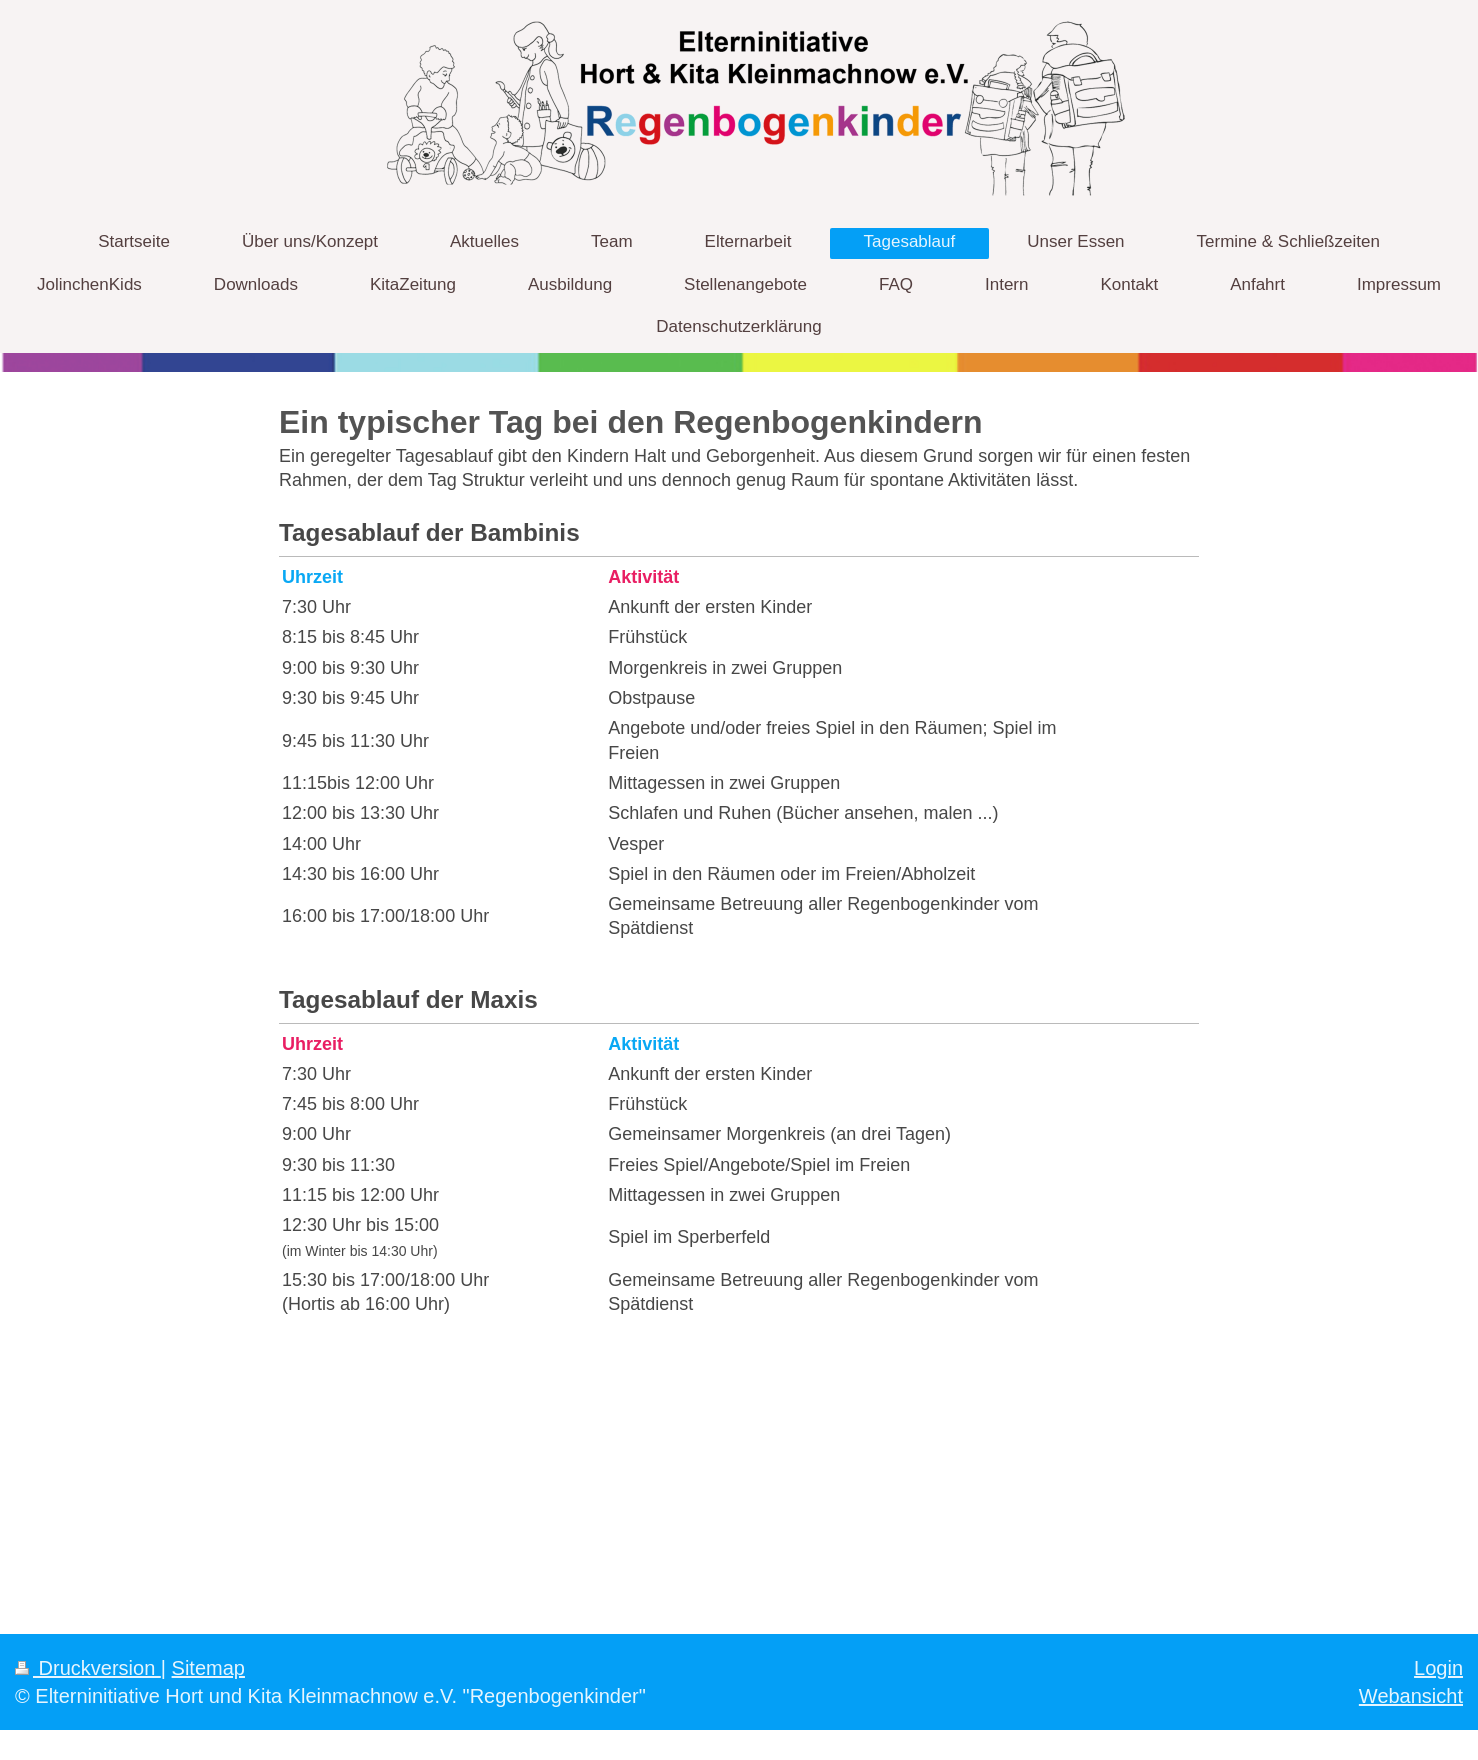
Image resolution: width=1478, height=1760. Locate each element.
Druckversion (88, 1668)
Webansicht (1411, 1696)
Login (1438, 1668)
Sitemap (208, 1668)
